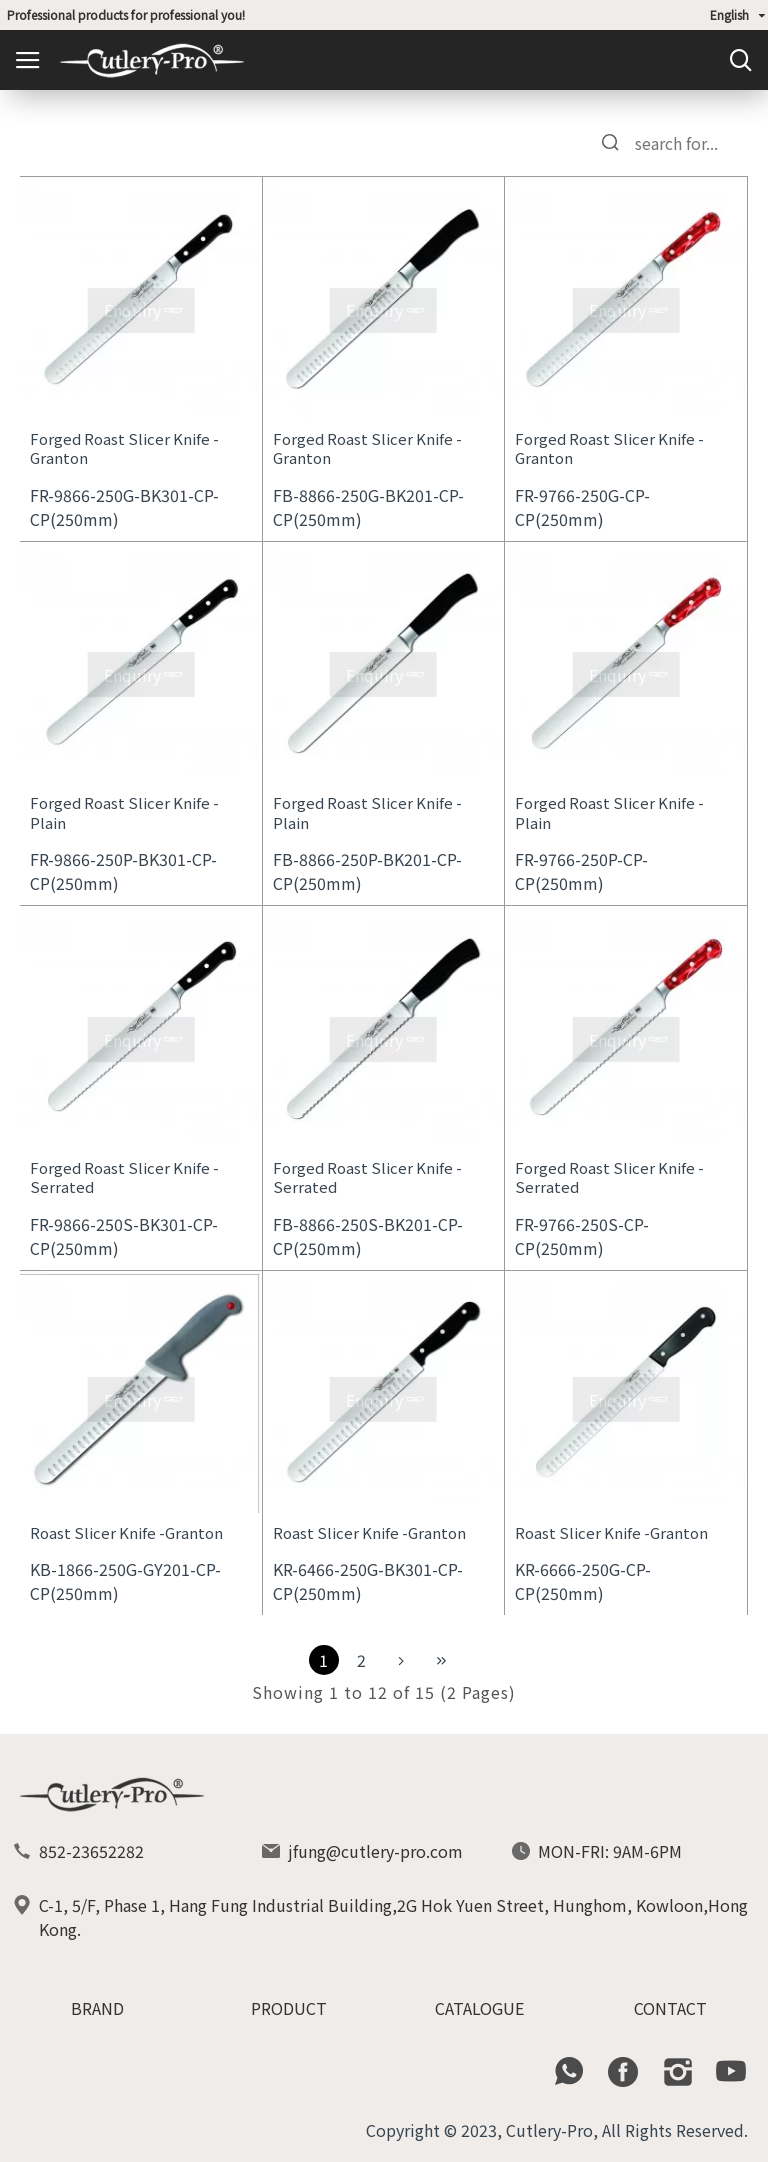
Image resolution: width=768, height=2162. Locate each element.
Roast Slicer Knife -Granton (126, 1533)
